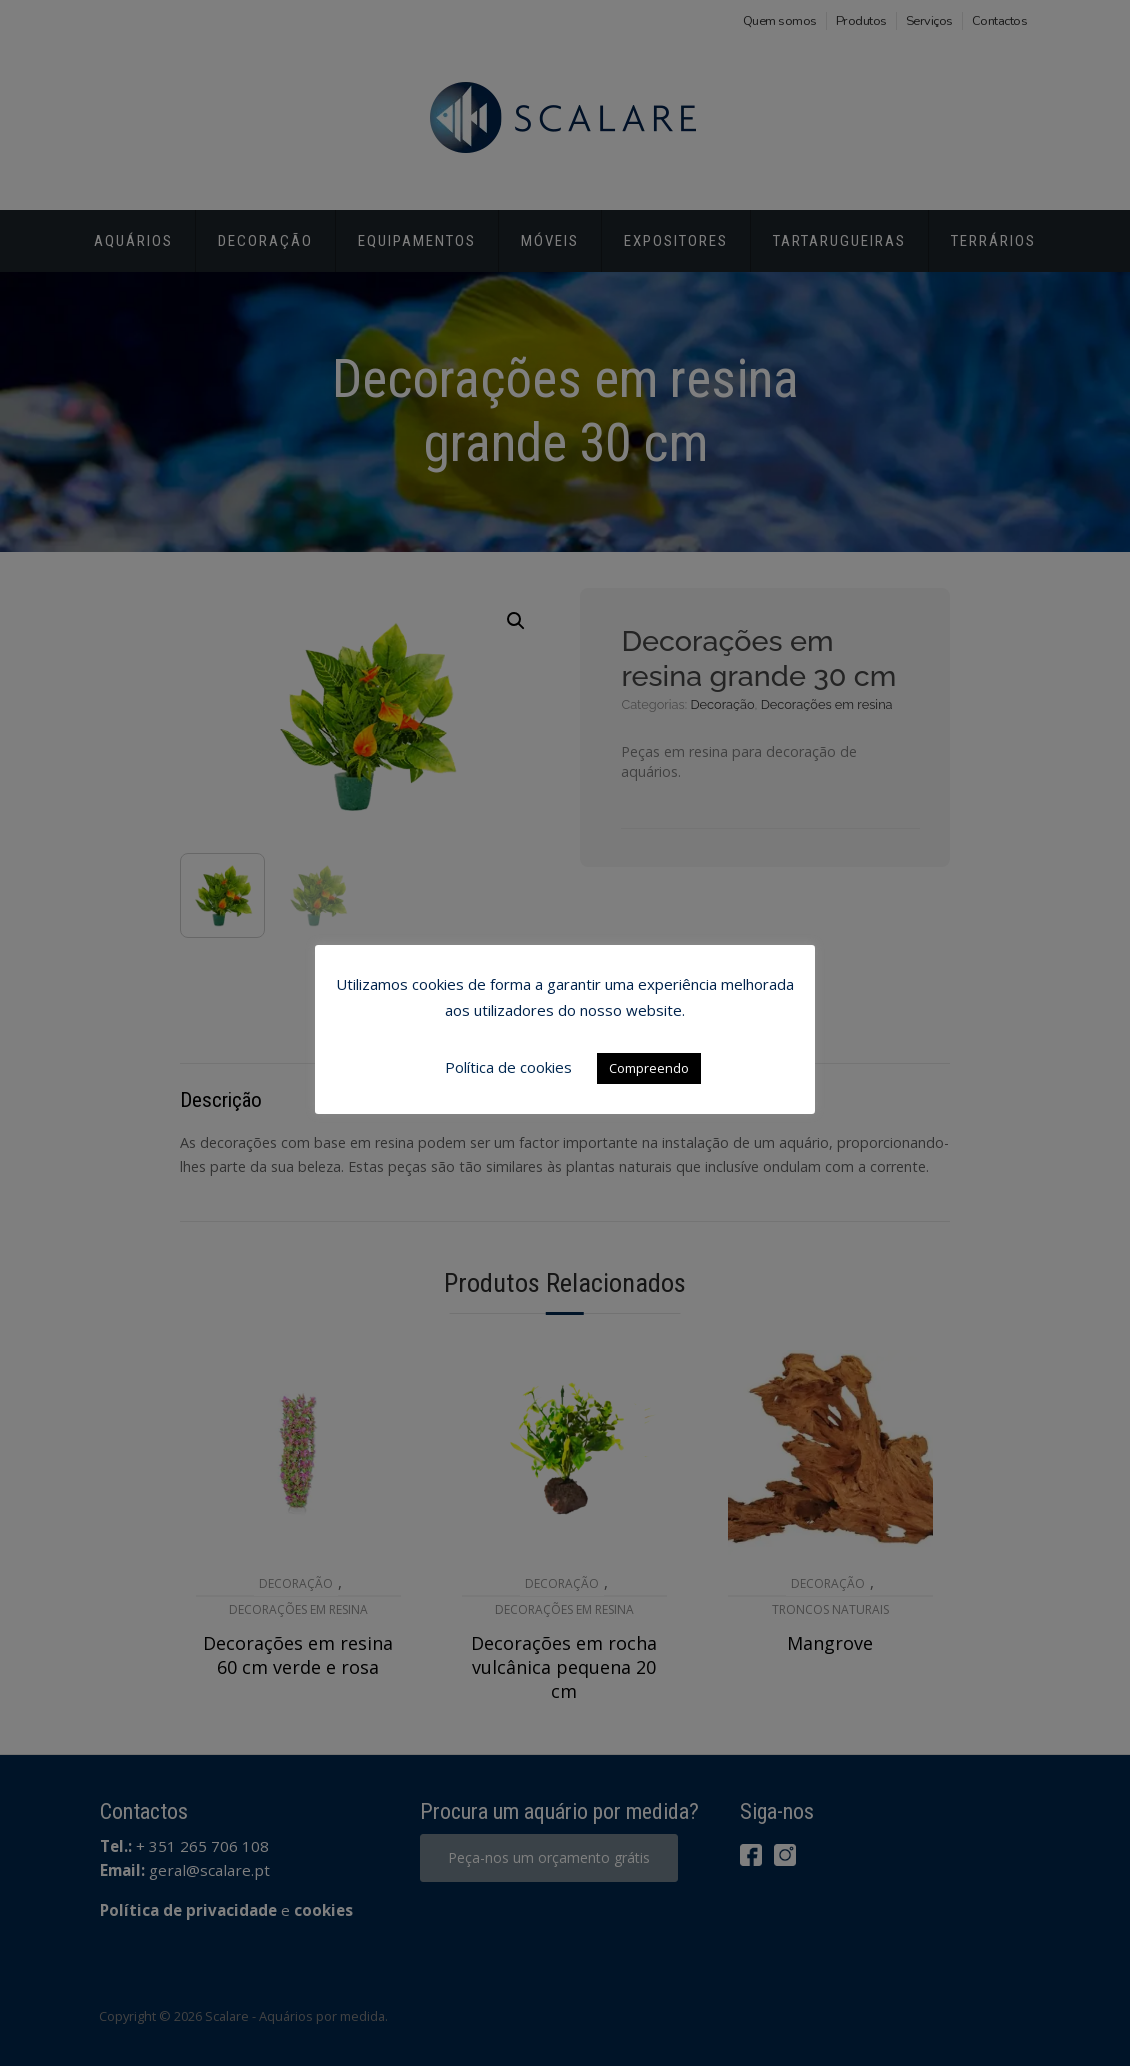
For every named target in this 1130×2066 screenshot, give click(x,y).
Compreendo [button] (649, 1068)
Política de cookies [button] (508, 1067)
